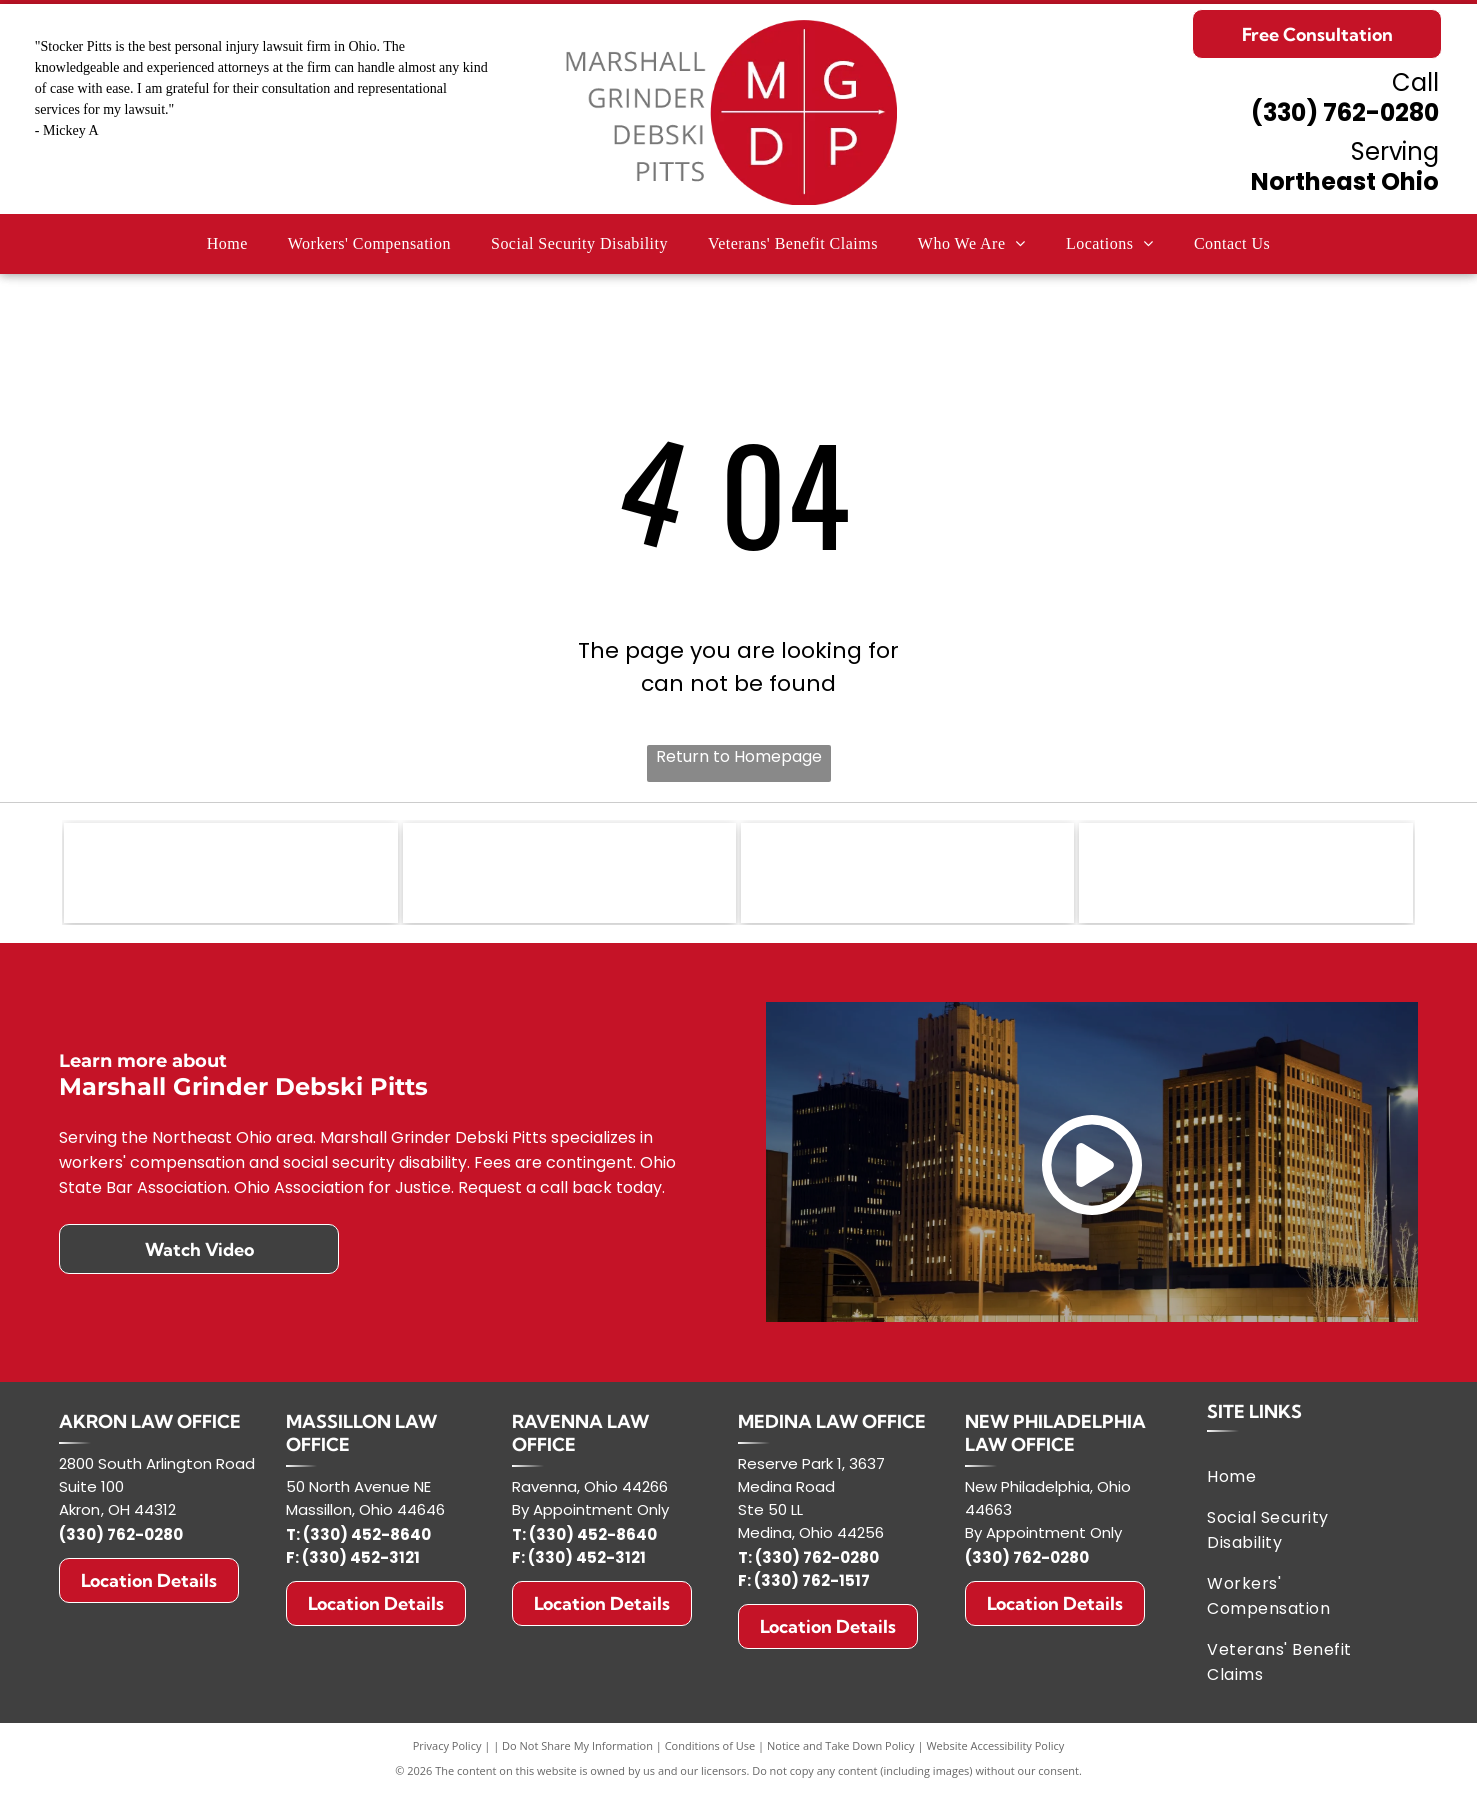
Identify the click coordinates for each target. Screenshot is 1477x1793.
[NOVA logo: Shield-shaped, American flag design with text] (569, 873)
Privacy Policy (447, 1745)
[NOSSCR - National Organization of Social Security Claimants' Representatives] (1245, 873)
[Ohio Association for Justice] (907, 873)
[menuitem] (227, 244)
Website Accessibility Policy (995, 1745)
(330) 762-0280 (1345, 112)
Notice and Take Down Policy (841, 1745)
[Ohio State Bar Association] (230, 873)
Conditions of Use (710, 1745)
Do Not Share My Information (577, 1745)
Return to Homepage (739, 756)
